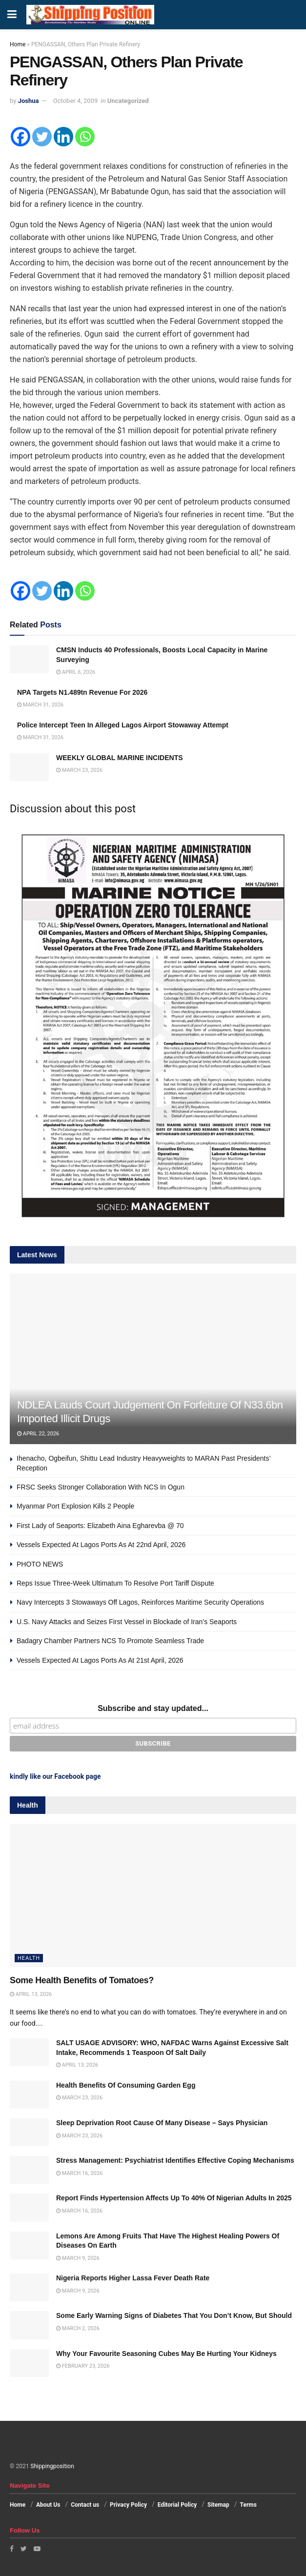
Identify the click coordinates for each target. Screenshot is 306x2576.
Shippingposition (52, 2466)
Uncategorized (128, 100)
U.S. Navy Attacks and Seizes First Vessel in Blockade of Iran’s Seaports (127, 1622)
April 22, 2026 (38, 1433)
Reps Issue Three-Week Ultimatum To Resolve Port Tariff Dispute (115, 1583)
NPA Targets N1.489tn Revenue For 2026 (82, 692)
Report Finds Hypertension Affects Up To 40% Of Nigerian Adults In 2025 (174, 2198)
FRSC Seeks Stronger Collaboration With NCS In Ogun (100, 1487)
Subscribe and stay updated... (153, 1708)
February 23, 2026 (83, 2366)
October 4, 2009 (75, 100)
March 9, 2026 (78, 2258)
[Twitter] (42, 136)
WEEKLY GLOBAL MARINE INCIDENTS (119, 758)
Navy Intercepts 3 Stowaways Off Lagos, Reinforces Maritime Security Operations (140, 1602)
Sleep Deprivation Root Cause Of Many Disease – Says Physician (161, 2123)
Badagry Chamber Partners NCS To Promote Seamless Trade (110, 1641)
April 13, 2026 (31, 1994)
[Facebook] (20, 136)
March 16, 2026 (79, 2173)
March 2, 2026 (78, 2328)
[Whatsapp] (85, 136)
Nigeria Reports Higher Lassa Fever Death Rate (132, 2278)
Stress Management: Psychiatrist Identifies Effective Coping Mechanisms (175, 2160)
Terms (248, 2504)
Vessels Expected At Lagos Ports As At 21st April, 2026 (100, 1660)
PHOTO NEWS (40, 1564)
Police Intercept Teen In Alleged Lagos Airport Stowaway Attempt (122, 725)
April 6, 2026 (75, 672)
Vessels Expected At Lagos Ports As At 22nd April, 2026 (101, 1545)
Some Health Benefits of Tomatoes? (82, 1980)
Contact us (85, 2504)
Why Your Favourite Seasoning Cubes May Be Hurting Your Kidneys (166, 2353)
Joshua (28, 100)
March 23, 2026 (79, 770)
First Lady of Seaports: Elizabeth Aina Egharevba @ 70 (100, 1526)
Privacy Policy (128, 2504)
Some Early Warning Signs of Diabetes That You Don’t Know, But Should (174, 2315)
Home (17, 44)
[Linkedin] (63, 136)
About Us (48, 2504)
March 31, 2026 (40, 705)
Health (29, 1958)
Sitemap (218, 2504)
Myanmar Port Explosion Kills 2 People (75, 1506)
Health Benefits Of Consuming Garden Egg (125, 2085)
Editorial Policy (177, 2504)
